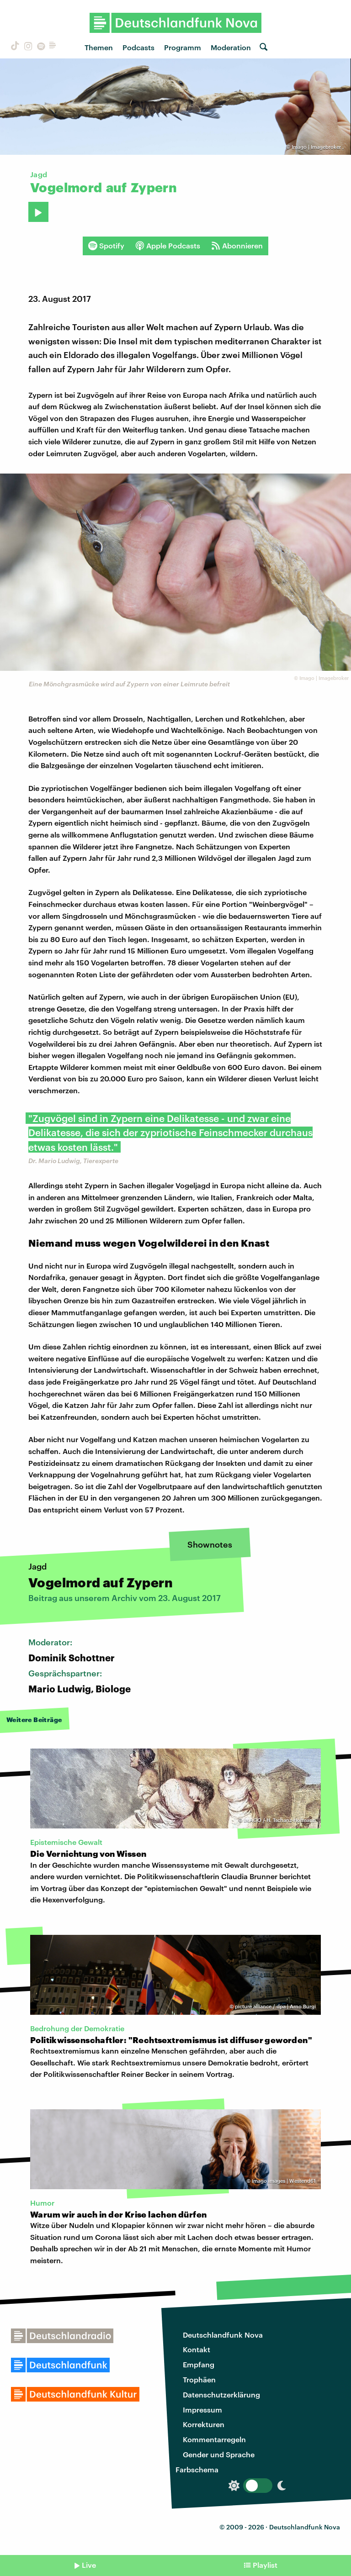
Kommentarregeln (214, 2439)
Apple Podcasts (167, 245)
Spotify (106, 245)
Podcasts (138, 47)
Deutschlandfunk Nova (223, 2334)
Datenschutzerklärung (221, 2394)
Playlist (265, 2564)
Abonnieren (237, 245)
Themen (99, 47)
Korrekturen (203, 2424)
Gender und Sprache (219, 2454)
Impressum (202, 2409)
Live (89, 2564)
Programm (182, 47)
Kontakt (196, 2349)
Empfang (198, 2364)
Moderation (231, 47)
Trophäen (199, 2379)
